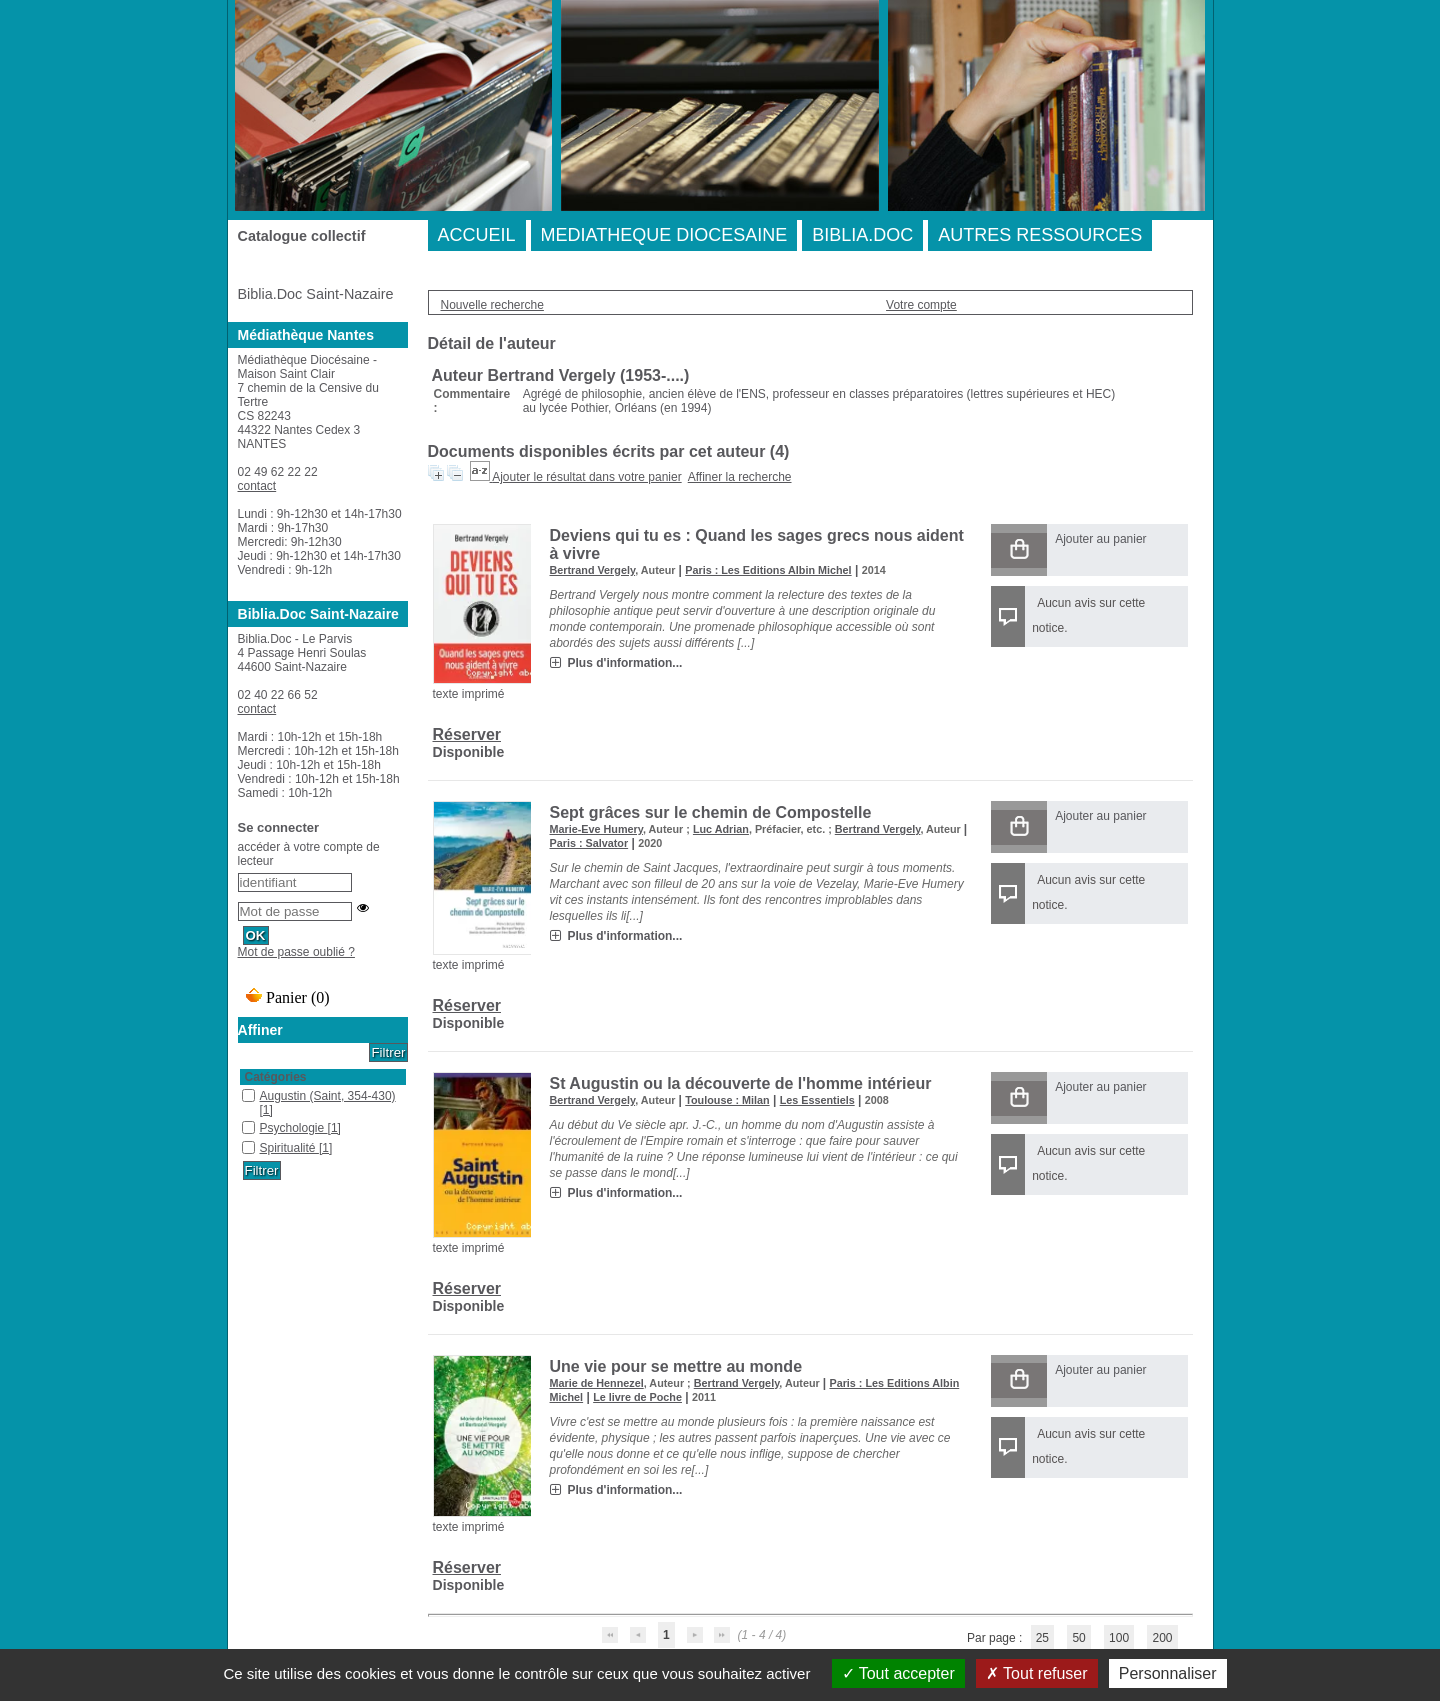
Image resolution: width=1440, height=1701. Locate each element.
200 (1162, 1638)
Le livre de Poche (637, 1397)
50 (1078, 1638)
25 (1042, 1638)
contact (257, 486)
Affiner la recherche (740, 477)
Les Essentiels (817, 1100)
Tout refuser (1037, 1673)
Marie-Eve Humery (596, 829)
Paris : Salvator (589, 843)
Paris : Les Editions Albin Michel (768, 570)
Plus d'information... (625, 663)
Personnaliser (1168, 1673)
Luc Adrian (721, 829)
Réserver (467, 734)
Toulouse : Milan (727, 1100)
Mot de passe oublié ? (296, 952)
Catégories (276, 1077)
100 (1119, 1638)
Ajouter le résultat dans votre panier (586, 477)
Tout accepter (898, 1673)
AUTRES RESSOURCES (1040, 235)
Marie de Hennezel (597, 1383)
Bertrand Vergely (593, 570)
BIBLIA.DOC (862, 235)
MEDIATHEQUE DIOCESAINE (664, 235)
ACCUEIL (477, 235)
